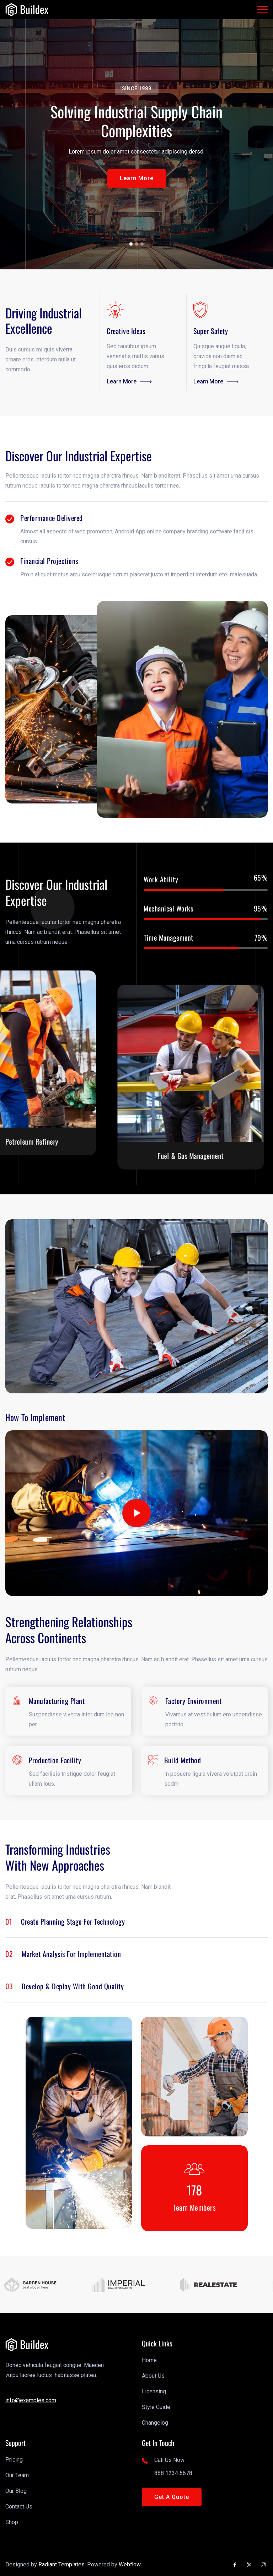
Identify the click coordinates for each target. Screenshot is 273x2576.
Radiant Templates (61, 2564)
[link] (26, 9)
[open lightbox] (136, 1513)
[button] (136, 178)
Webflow (130, 2564)
